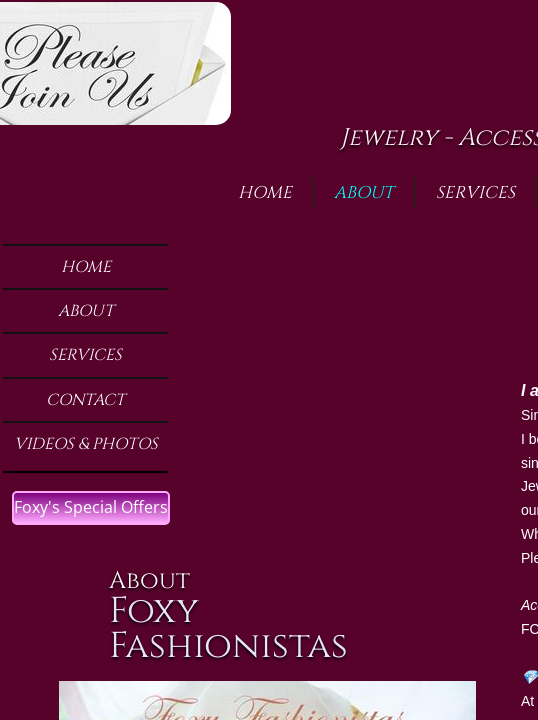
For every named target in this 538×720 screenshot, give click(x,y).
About (86, 311)
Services (85, 355)
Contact (85, 400)
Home (86, 267)
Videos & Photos (86, 444)
